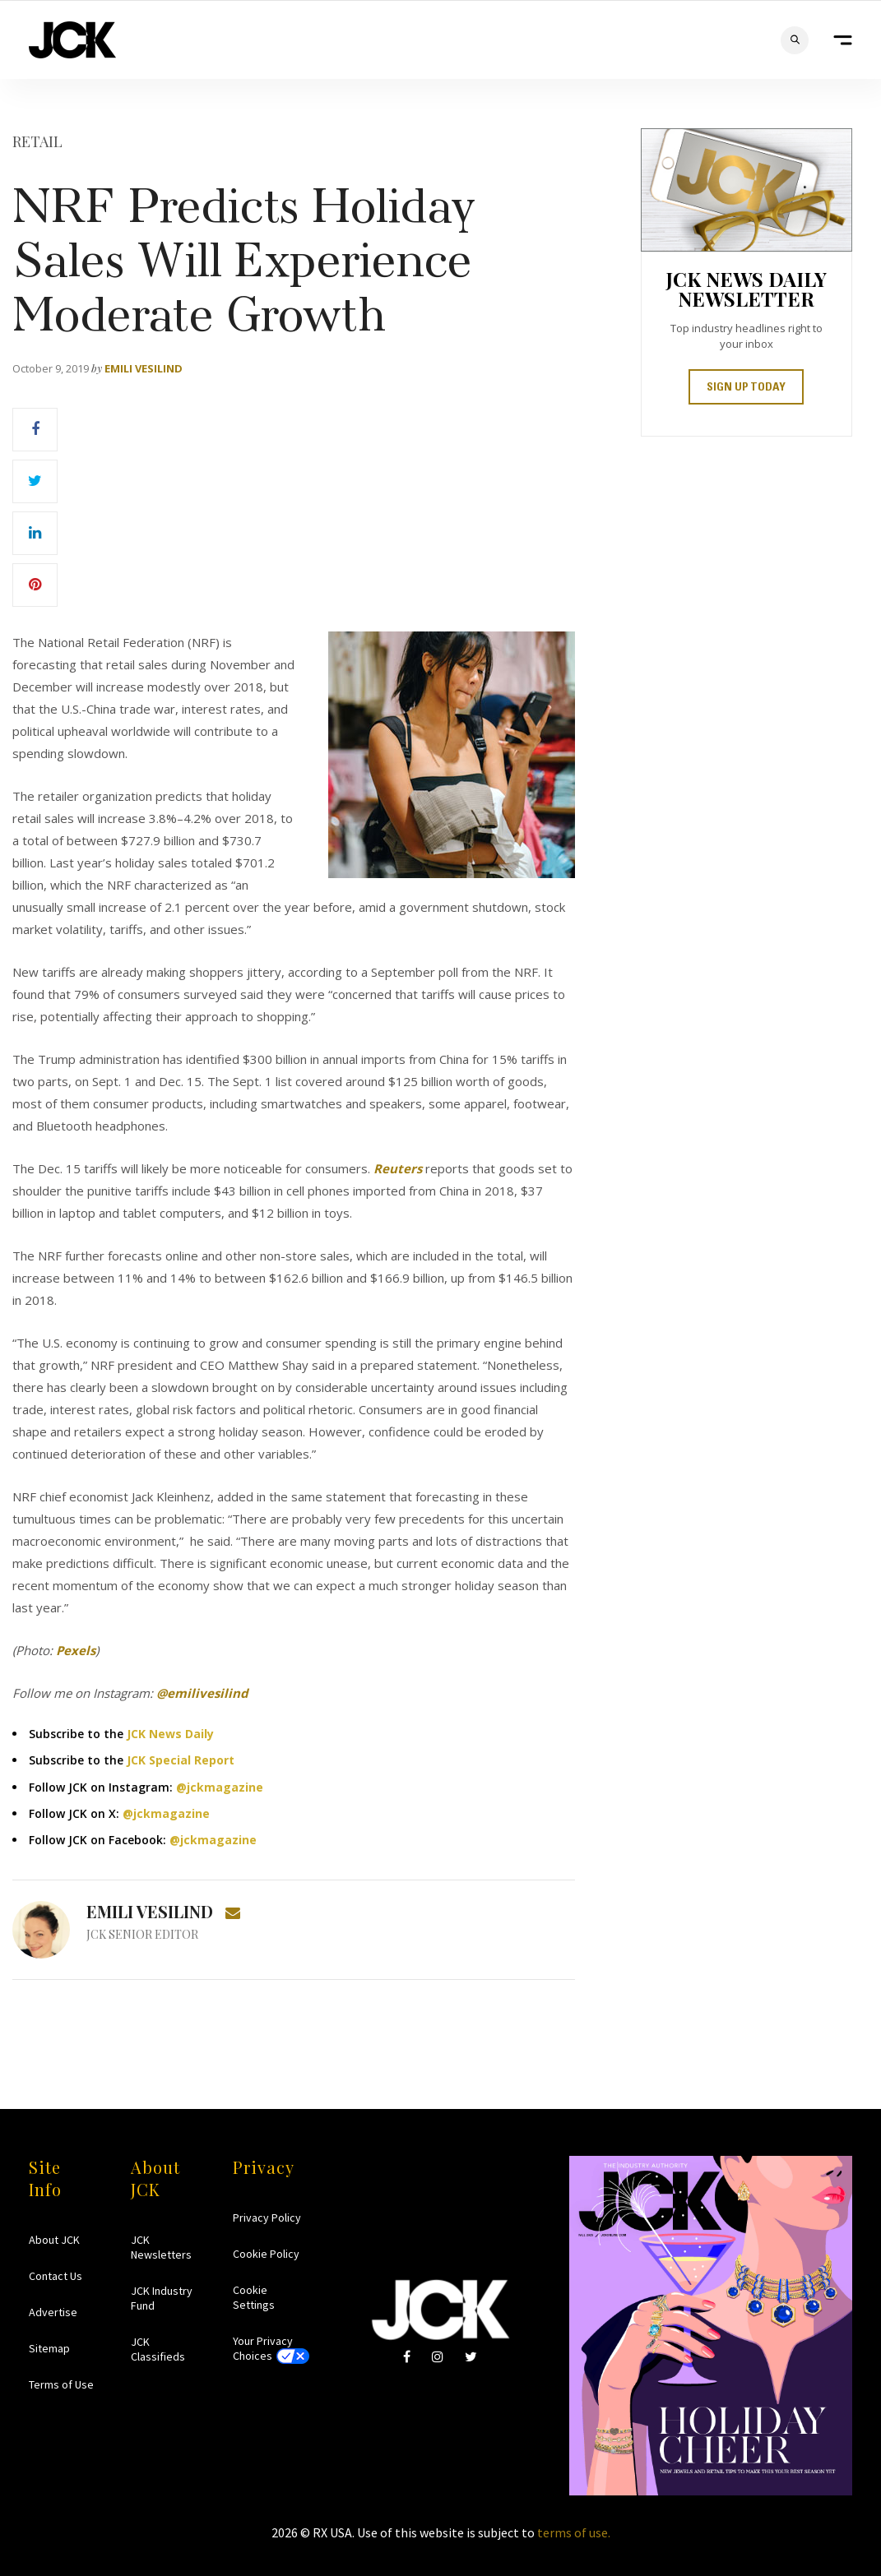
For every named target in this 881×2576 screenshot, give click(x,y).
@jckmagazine (219, 1787)
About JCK (54, 2239)
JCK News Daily (170, 1733)
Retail (37, 141)
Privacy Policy (267, 2217)
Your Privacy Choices (263, 2348)
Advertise (53, 2312)
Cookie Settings (254, 2297)
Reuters (397, 1168)
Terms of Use (61, 2384)
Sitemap (49, 2348)
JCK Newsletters (161, 2247)
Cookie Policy (266, 2253)
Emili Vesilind (143, 368)
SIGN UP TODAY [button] (746, 388)
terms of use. (573, 2532)
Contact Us (55, 2275)
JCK (72, 39)
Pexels (75, 1650)
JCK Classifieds (158, 2349)
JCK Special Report (180, 1760)
